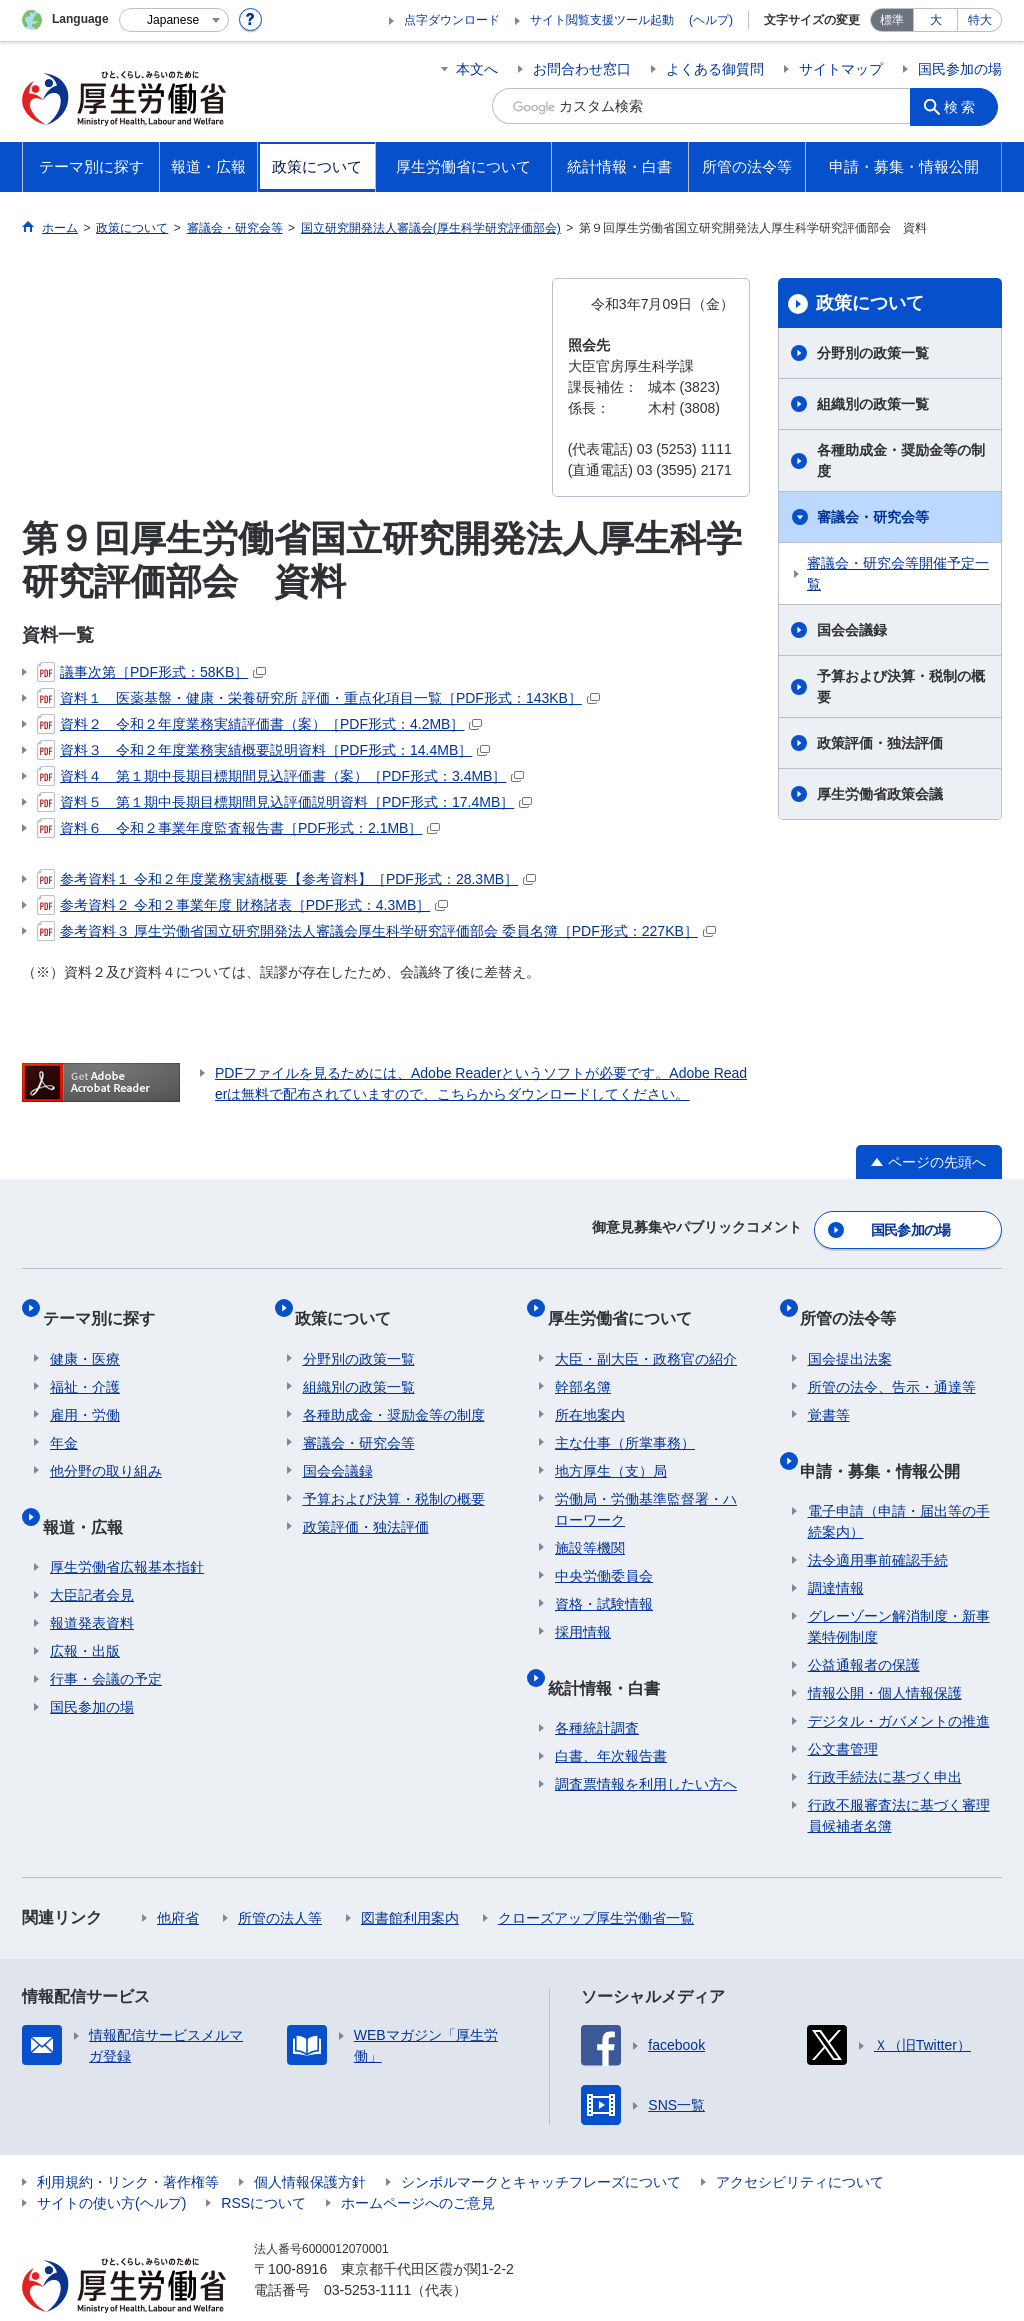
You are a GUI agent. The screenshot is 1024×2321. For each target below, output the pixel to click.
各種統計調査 (597, 1689)
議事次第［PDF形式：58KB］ (151, 672)
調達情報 (836, 1549)
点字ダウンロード (452, 20)
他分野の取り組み (106, 1448)
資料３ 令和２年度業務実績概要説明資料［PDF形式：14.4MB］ (263, 750)
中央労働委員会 (604, 1553)
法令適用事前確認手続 (878, 1521)
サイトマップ (841, 69)
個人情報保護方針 (310, 2143)
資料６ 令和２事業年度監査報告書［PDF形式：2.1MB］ (238, 828)
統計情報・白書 (611, 1655)
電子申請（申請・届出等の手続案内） (899, 1482)
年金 (64, 1420)
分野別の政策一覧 (873, 353)
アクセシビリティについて (800, 2143)
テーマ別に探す (106, 1302)
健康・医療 (85, 1336)
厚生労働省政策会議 (880, 794)
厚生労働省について (627, 1302)
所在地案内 (590, 1392)
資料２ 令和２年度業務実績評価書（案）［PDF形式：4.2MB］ (259, 724)
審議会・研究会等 (873, 517)
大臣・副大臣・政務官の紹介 (646, 1336)
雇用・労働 (85, 1392)
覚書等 (829, 1392)
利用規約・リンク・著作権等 (128, 2143)
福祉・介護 (85, 1364)
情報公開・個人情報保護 (885, 1654)
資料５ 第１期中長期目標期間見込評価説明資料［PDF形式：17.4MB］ (284, 802)
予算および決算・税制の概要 (901, 686)
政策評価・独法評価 (880, 743)
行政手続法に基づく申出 (885, 1738)
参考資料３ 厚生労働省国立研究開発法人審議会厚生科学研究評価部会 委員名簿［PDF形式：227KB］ (376, 931)
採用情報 (583, 1609)
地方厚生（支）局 (611, 1448)
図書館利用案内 (410, 1879)
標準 (892, 20)
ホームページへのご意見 (418, 2164)
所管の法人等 (280, 1879)
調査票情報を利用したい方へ (646, 1745)
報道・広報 (90, 1494)
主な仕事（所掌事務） (625, 1420)
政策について (870, 303)
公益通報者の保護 (864, 1626)
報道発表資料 (92, 1584)
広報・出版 (85, 1612)
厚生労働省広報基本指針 (127, 1528)
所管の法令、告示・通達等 (892, 1364)
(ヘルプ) (711, 20)
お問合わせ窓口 (582, 69)
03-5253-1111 (367, 2251)
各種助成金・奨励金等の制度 (901, 460)
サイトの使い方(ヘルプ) (111, 2164)
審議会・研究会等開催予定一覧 (898, 573)
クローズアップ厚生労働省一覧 (596, 1879)
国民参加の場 (960, 69)
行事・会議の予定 (106, 1640)
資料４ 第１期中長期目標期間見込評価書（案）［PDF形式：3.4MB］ (280, 776)
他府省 (178, 1879)
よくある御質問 (715, 69)
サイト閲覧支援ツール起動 (602, 20)
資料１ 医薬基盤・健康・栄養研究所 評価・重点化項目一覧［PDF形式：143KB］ (318, 698)
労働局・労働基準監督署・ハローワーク (646, 1486)
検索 (966, 106)
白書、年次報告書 (611, 1717)
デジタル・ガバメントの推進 (899, 1682)
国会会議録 (852, 630)
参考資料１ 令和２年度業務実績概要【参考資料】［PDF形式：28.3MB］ (286, 879)
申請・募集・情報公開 (888, 1438)
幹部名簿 (583, 1364)
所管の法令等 (856, 1302)
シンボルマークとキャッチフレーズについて (541, 2143)
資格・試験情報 (604, 1581)
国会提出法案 (850, 1336)
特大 (980, 20)
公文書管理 (843, 1710)
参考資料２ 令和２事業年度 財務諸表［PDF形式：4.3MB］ (242, 905)
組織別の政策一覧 (873, 404)
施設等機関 (590, 1525)
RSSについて (263, 2164)
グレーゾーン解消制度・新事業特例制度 (899, 1587)
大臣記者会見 (92, 1556)
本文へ (477, 69)
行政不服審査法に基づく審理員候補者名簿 (899, 1776)
